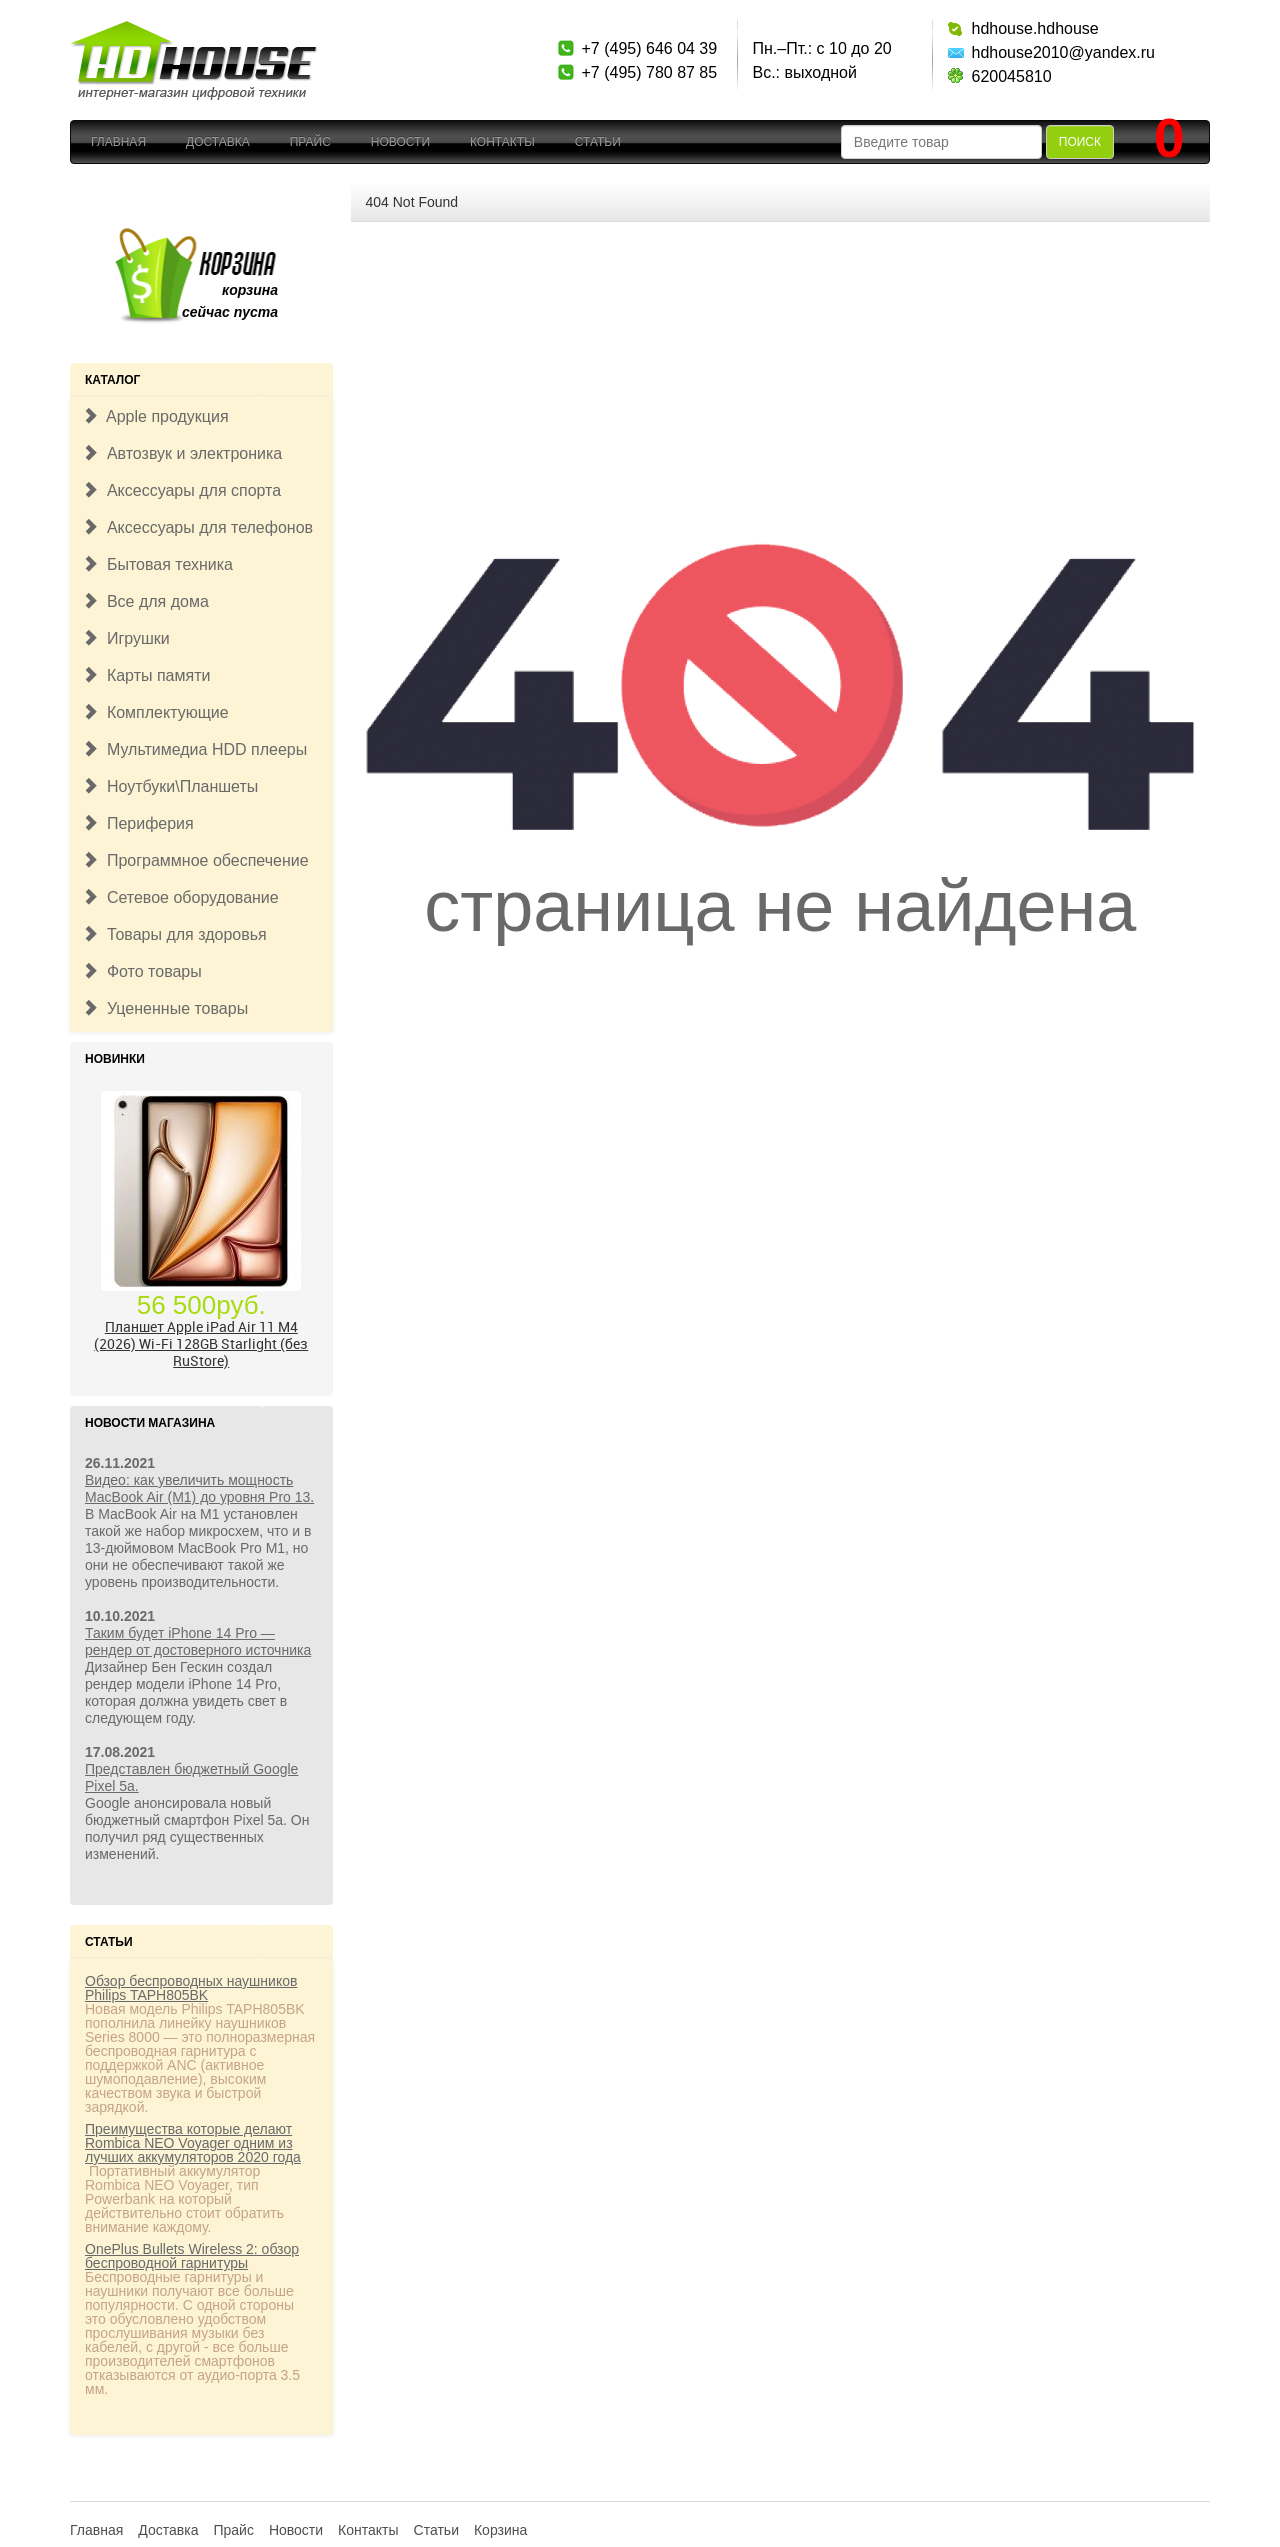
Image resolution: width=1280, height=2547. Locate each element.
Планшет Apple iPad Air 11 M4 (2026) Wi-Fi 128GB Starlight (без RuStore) (201, 1343)
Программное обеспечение (195, 860)
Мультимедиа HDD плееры (194, 749)
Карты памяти (146, 675)
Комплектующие (155, 712)
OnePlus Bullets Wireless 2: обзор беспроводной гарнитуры (192, 2256)
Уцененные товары (165, 1008)
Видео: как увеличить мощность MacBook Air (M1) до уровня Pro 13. (199, 1488)
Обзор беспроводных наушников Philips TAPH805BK (191, 1988)
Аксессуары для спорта (181, 490)
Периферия (138, 823)
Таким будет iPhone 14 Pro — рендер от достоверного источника (198, 1641)
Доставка (218, 142)
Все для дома (145, 601)
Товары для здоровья (174, 934)
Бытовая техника (157, 564)
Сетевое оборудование (180, 897)
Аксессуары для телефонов (197, 527)
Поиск (1080, 142)
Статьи (598, 142)
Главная (118, 142)
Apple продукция (155, 416)
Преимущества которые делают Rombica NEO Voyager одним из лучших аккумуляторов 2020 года (193, 2143)
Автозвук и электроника (182, 453)
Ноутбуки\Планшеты (170, 786)
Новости (400, 142)
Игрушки (126, 638)
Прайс (310, 142)
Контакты (502, 142)
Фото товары (142, 971)
